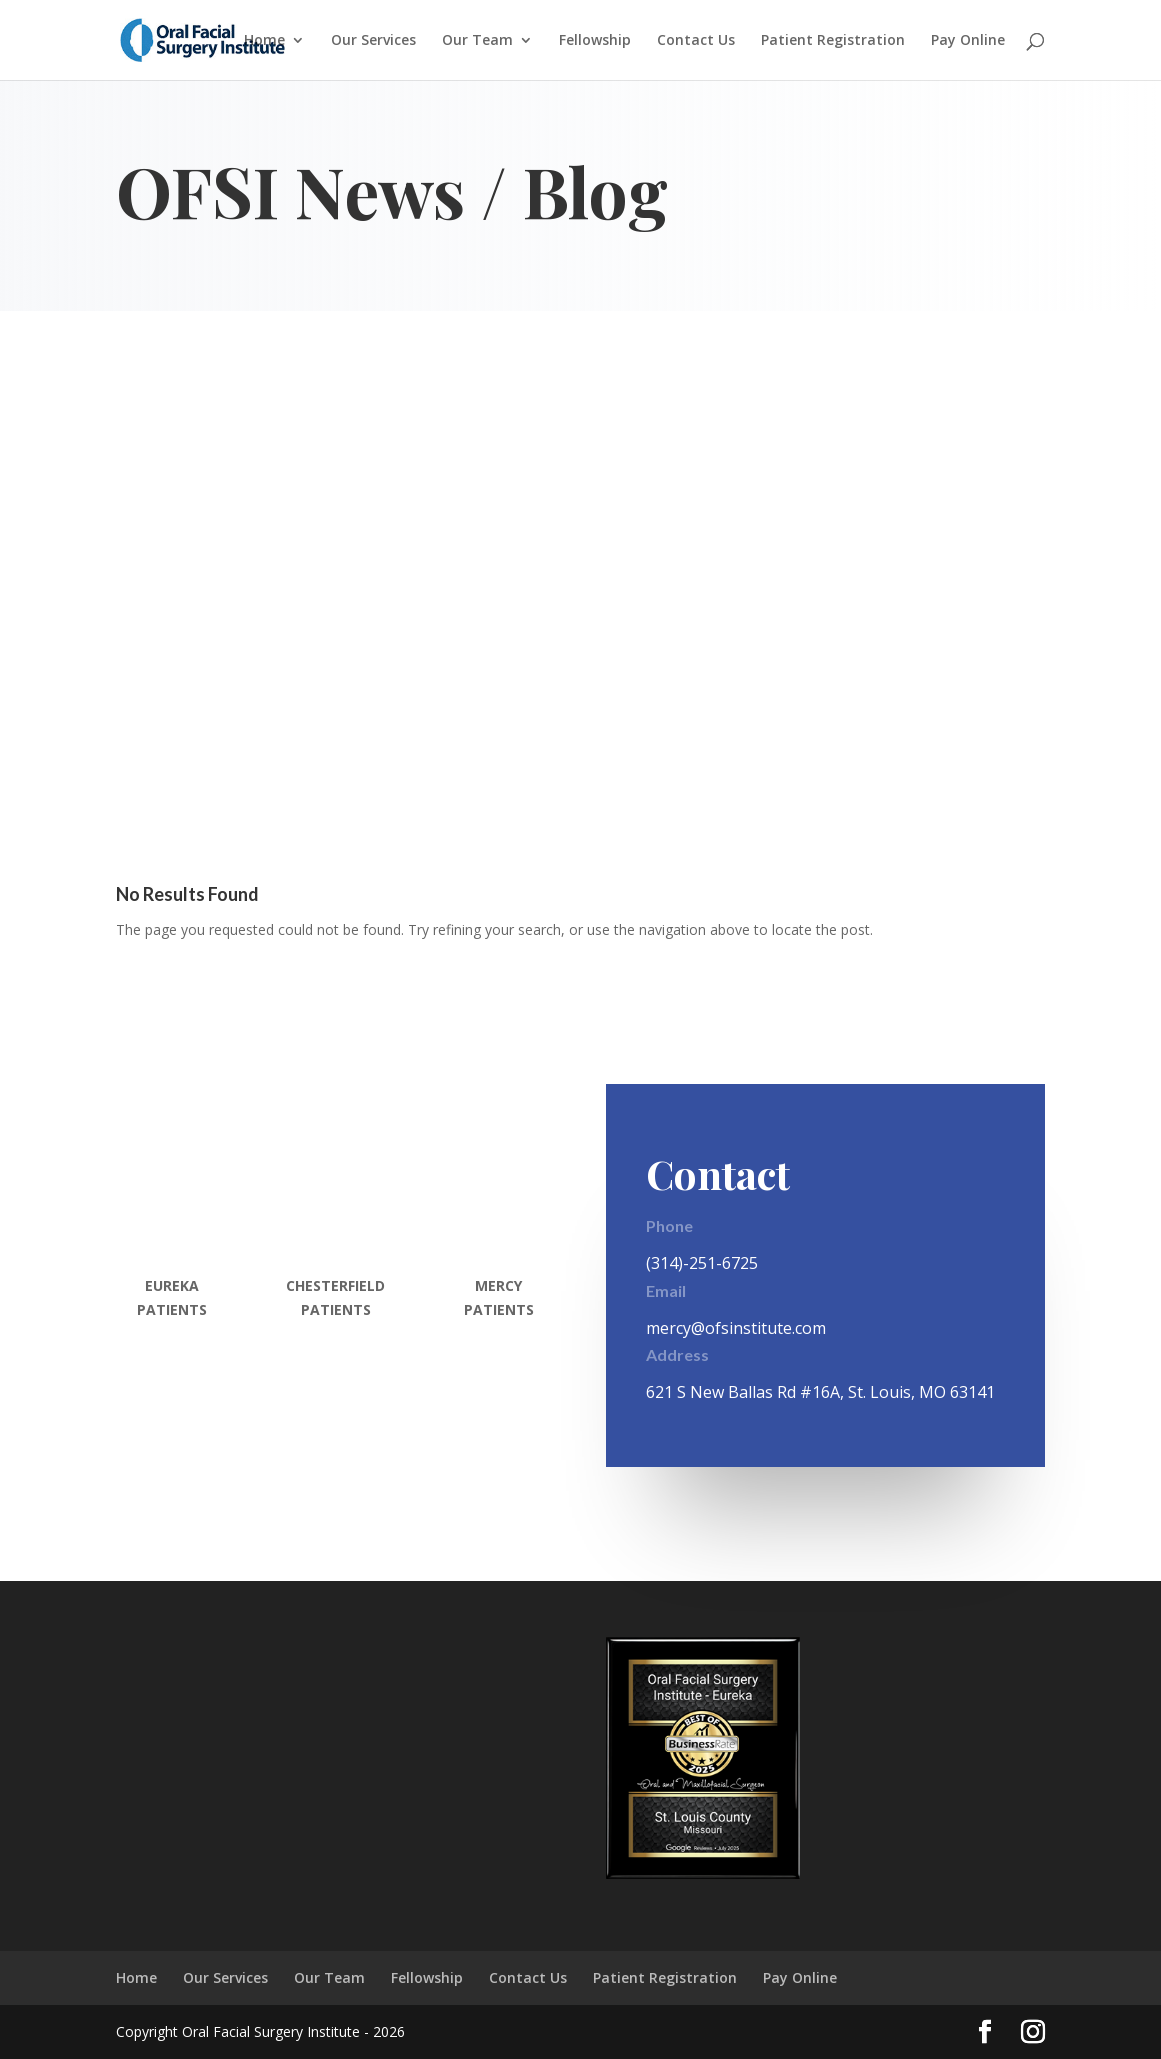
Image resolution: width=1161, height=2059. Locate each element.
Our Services (373, 41)
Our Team (477, 41)
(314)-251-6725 (702, 1263)
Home (264, 41)
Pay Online (968, 41)
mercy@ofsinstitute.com (736, 1328)
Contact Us (696, 41)
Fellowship (595, 41)
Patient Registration (833, 41)
